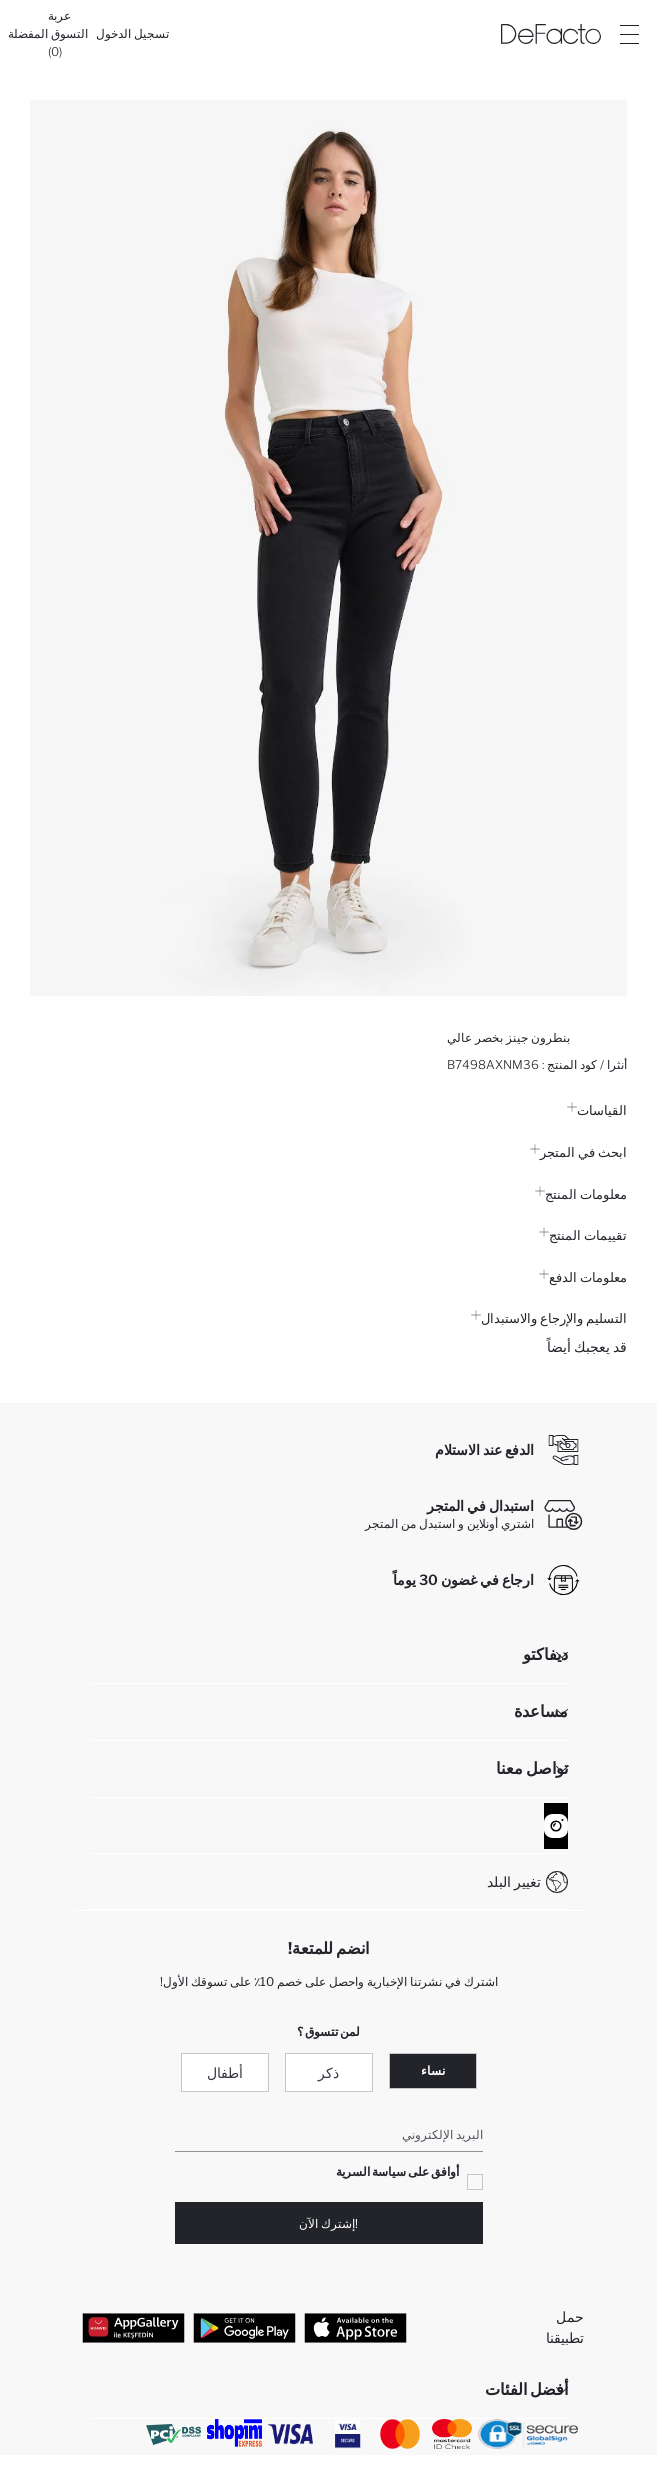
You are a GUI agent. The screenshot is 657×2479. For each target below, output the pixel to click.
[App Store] (355, 2327)
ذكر (328, 2072)
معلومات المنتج (581, 1194)
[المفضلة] (28, 34)
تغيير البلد (514, 1881)
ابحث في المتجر (578, 1152)
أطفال (225, 2072)
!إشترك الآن (328, 2223)
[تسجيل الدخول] (132, 34)
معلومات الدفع (583, 1277)
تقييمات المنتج (583, 1235)
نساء (433, 2070)
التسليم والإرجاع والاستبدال (549, 1318)
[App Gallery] (133, 2327)
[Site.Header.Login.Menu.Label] (629, 34)
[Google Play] (244, 2327)
